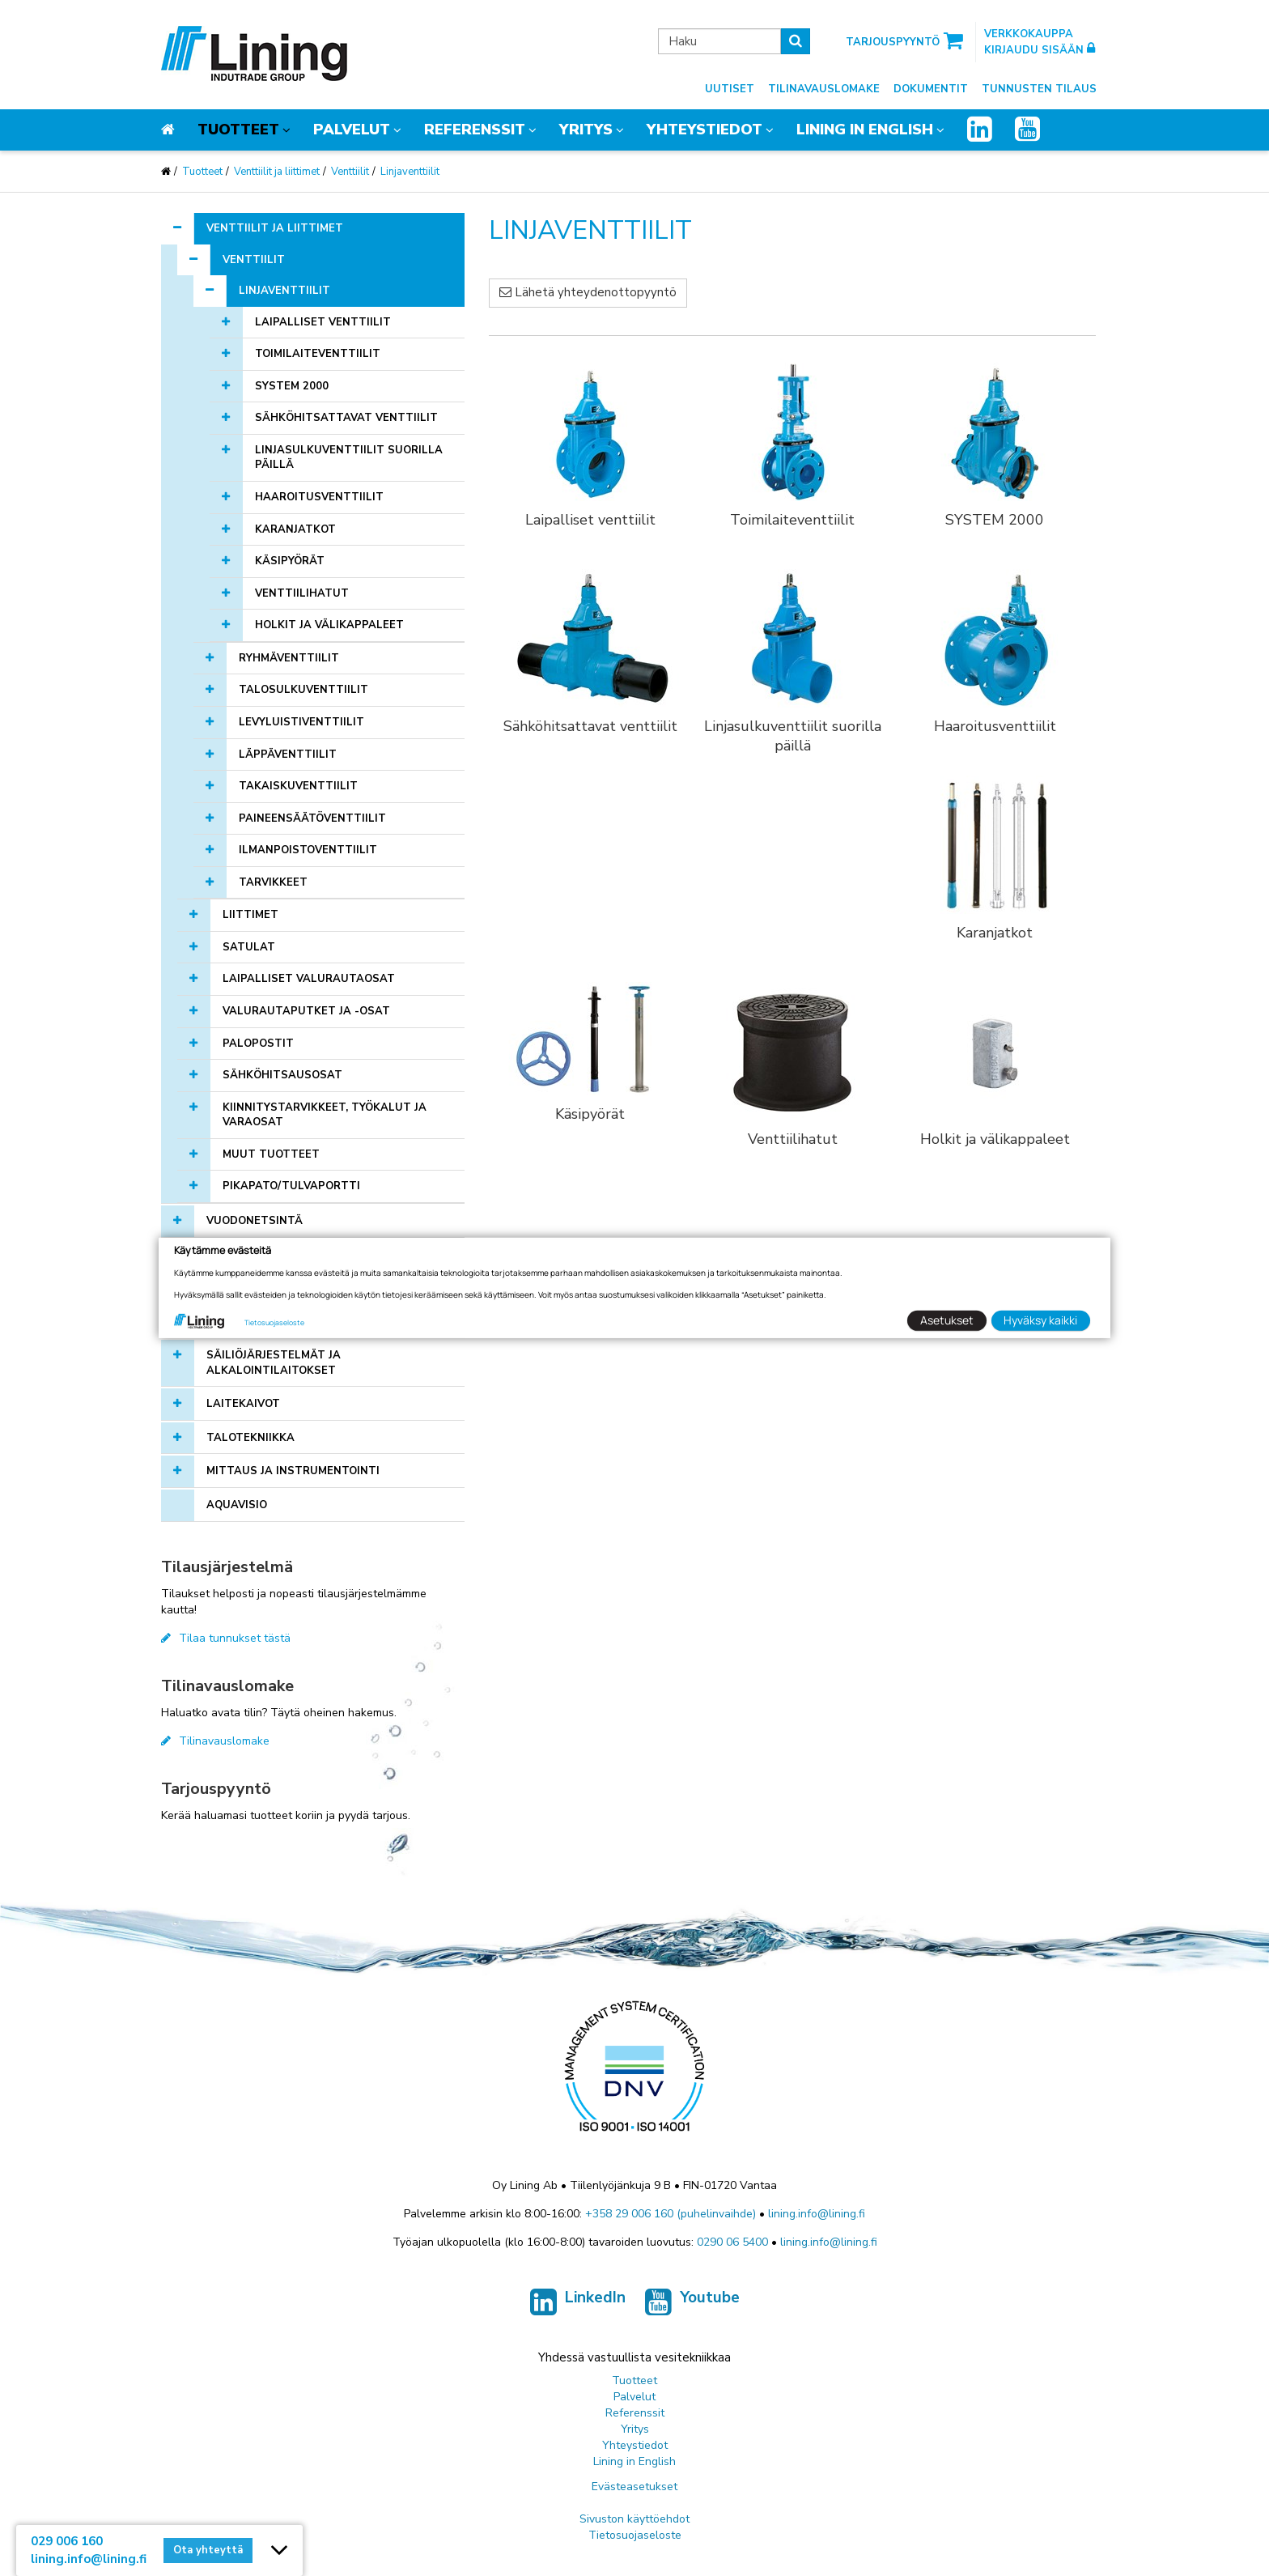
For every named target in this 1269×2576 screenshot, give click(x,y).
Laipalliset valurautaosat (309, 978)
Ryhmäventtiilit (289, 658)
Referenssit (474, 129)
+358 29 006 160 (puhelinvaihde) (670, 2213)
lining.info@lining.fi (816, 2213)
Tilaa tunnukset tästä (226, 1638)
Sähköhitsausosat (282, 1075)
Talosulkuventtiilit (303, 689)
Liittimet (250, 915)
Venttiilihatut (302, 593)
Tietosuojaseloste (634, 2535)
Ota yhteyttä (208, 2550)
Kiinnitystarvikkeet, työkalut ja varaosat (325, 1115)
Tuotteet (238, 129)
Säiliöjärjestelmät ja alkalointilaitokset (273, 1363)
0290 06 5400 (732, 2242)
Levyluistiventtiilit (301, 722)
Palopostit (258, 1043)
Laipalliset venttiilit (323, 322)
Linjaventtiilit (409, 171)
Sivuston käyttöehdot (634, 2519)
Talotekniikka (250, 1437)
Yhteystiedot (704, 129)
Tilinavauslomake (824, 89)
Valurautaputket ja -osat (306, 1011)
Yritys (586, 129)
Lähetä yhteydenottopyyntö (588, 292)
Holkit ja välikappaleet (329, 625)
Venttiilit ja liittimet (277, 171)
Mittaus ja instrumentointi (293, 1471)
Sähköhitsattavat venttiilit (346, 417)
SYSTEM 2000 (292, 386)
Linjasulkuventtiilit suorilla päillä (349, 458)
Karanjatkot (295, 529)
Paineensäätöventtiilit (312, 818)
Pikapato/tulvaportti (291, 1186)
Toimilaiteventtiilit (317, 353)
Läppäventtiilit (288, 754)
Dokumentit (930, 89)
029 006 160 (67, 2541)
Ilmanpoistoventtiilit (308, 850)
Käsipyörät (290, 561)
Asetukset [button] (947, 1320)
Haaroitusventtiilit (319, 497)
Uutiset (729, 89)
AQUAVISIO (236, 1505)
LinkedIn (578, 2302)
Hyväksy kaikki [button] (1040, 1320)
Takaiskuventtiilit (298, 786)
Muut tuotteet (271, 1154)
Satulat (249, 947)
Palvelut (351, 129)
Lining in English (864, 129)
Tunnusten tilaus (1039, 89)
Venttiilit (350, 171)
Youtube (692, 2302)
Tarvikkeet (273, 882)
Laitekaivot (243, 1403)
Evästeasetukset (634, 2486)
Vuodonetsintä (254, 1221)
